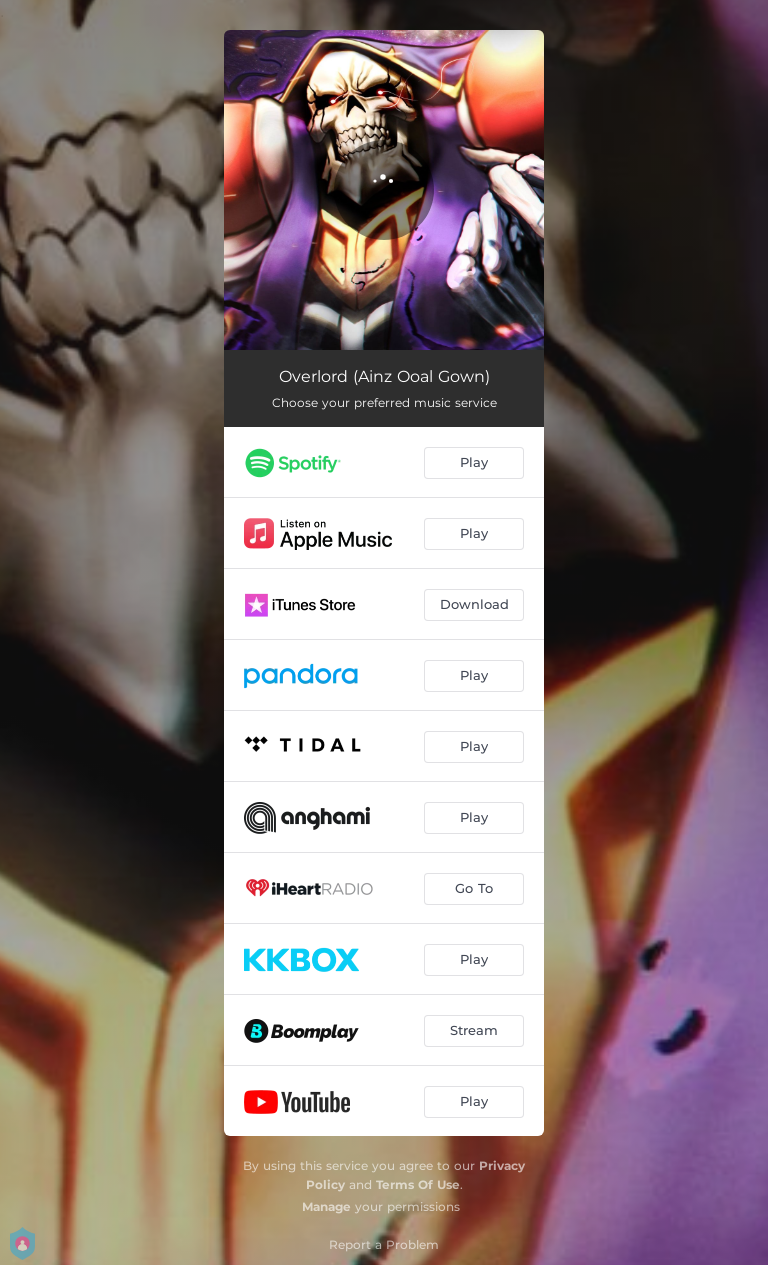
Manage (326, 1206)
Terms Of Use (418, 1184)
